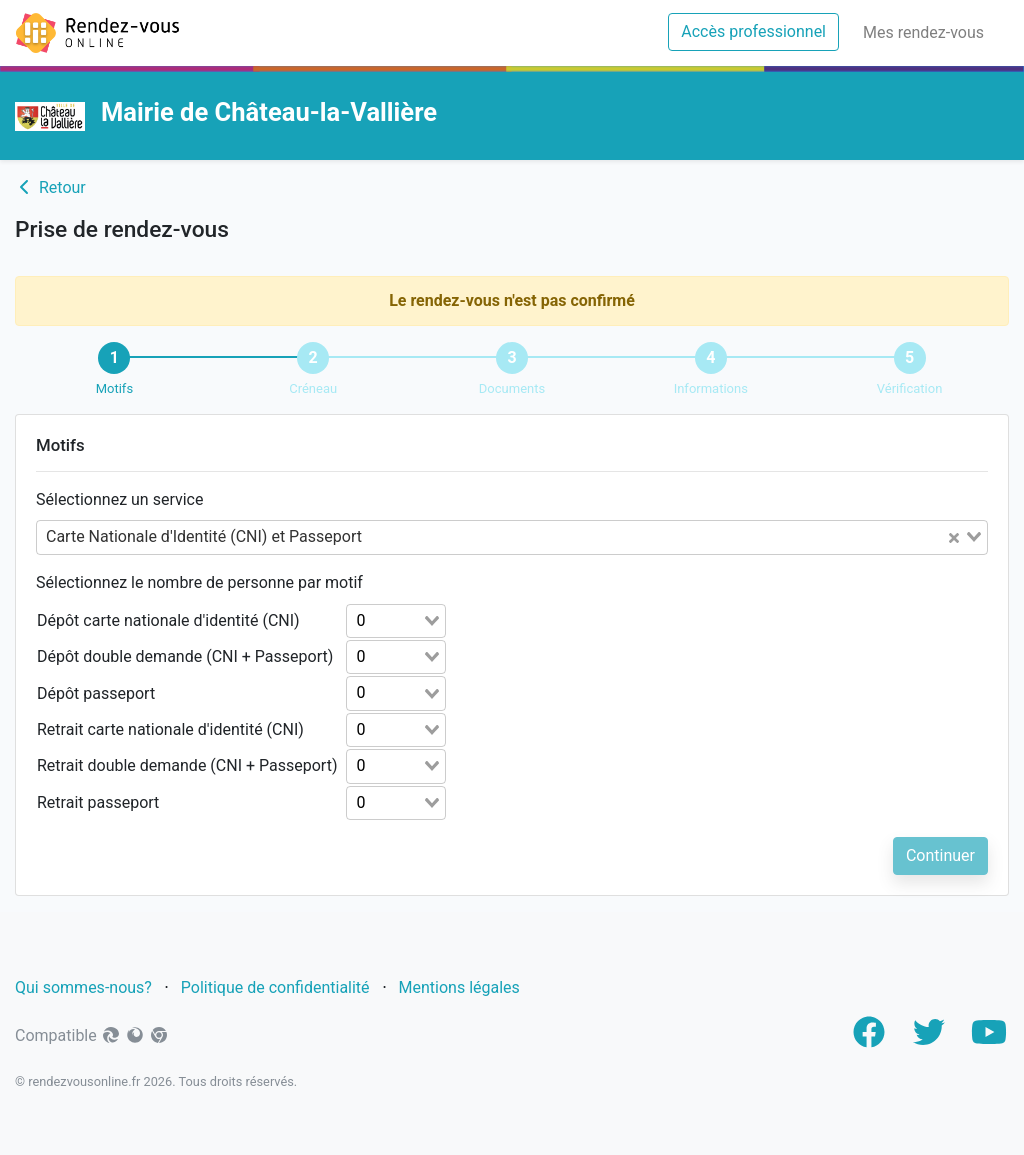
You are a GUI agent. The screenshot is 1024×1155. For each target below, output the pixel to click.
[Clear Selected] (954, 537)
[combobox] (512, 537)
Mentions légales (461, 987)
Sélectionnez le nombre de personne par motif (199, 582)
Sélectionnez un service (119, 499)
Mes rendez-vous (927, 31)
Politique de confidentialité (275, 987)
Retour (50, 187)
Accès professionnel (760, 30)
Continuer (940, 855)
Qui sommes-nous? (83, 987)
